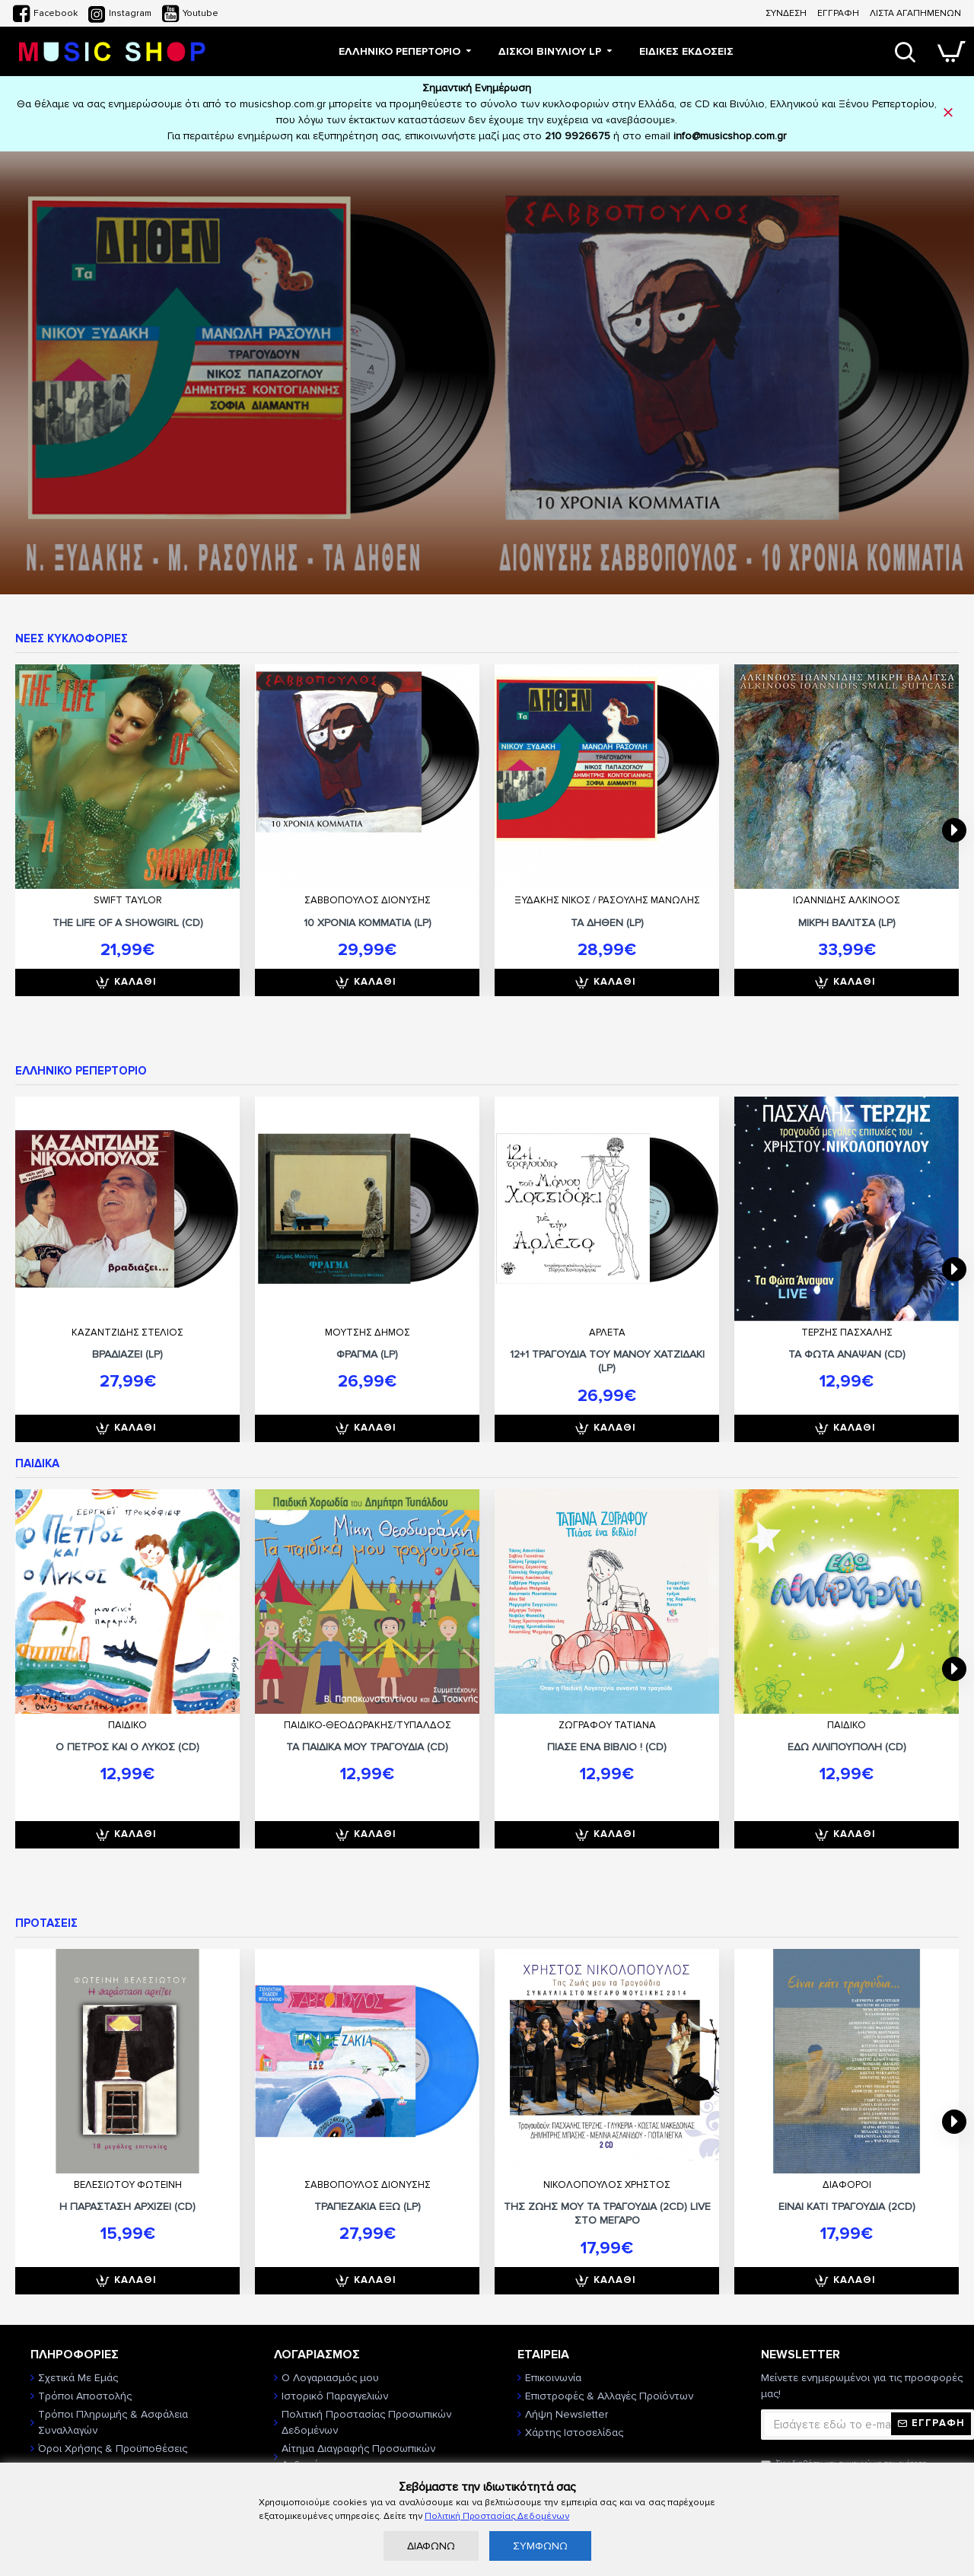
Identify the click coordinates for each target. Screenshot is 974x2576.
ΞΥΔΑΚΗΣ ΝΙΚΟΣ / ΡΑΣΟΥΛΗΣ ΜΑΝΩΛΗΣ (607, 900)
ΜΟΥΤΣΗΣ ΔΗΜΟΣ (367, 1332)
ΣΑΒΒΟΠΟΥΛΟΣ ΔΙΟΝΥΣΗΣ (367, 900)
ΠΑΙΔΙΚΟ (127, 1725)
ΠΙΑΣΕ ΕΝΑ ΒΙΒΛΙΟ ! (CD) (607, 1746)
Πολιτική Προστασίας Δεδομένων (497, 2516)
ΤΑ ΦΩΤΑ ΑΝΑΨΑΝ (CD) (847, 1354)
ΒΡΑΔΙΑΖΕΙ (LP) (127, 1354)
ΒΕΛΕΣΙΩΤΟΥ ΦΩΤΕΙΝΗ (128, 2185)
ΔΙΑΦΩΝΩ (431, 2545)
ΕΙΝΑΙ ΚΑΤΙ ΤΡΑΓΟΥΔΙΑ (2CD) (846, 2206)
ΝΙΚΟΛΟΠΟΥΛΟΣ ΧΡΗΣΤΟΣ (606, 2185)
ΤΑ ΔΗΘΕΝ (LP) (607, 922)
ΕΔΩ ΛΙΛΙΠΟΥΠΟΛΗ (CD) (847, 1746)
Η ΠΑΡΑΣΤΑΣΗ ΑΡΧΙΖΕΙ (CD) (127, 2206)
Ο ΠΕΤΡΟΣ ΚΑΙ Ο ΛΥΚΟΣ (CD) (127, 1746)
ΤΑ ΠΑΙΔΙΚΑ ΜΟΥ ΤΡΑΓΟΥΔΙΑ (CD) (367, 1746)
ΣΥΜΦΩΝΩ (540, 2545)
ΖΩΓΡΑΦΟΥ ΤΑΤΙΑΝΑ (607, 1725)
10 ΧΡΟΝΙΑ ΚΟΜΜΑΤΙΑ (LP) (367, 922)
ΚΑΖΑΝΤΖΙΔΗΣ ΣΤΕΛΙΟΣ (127, 1332)
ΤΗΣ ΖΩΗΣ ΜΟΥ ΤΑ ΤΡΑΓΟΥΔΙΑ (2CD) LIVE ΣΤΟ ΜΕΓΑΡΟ (607, 2213)
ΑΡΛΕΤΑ (607, 1332)
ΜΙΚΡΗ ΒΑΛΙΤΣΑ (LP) (847, 922)
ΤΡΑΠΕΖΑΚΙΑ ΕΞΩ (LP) (367, 2206)
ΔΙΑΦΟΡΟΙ (847, 2185)
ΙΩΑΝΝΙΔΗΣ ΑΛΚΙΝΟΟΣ (846, 900)
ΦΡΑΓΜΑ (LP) (367, 1354)
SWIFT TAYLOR (128, 900)
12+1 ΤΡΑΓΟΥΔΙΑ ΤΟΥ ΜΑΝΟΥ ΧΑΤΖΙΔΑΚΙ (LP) (607, 1361)
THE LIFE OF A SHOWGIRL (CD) (128, 922)
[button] (954, 830)
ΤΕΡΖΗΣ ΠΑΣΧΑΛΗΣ (847, 1332)
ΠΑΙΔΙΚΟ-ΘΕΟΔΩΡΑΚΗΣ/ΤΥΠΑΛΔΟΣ (367, 1725)
